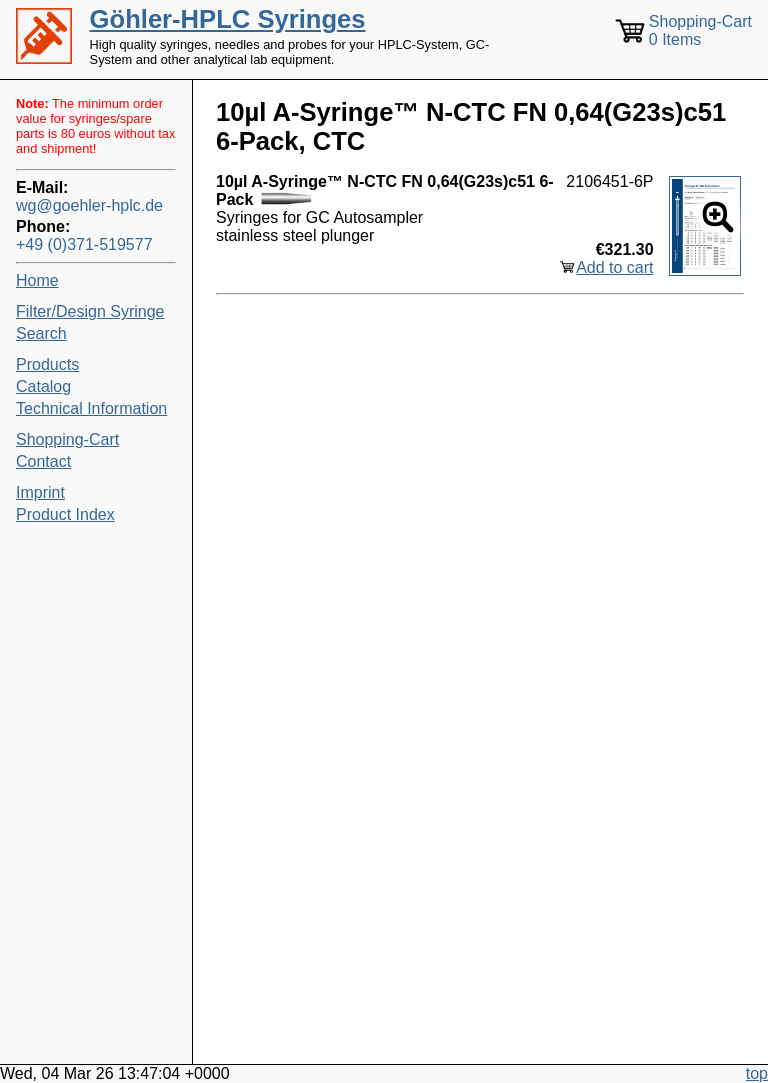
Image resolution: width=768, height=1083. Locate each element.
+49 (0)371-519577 (84, 244)
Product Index (65, 514)
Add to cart (614, 267)
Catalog (43, 386)
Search (41, 333)
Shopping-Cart (67, 439)
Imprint (40, 492)
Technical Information (91, 408)
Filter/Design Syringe (90, 311)
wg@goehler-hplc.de (89, 205)
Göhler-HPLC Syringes (228, 19)
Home (37, 280)
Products (47, 364)
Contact (43, 461)
